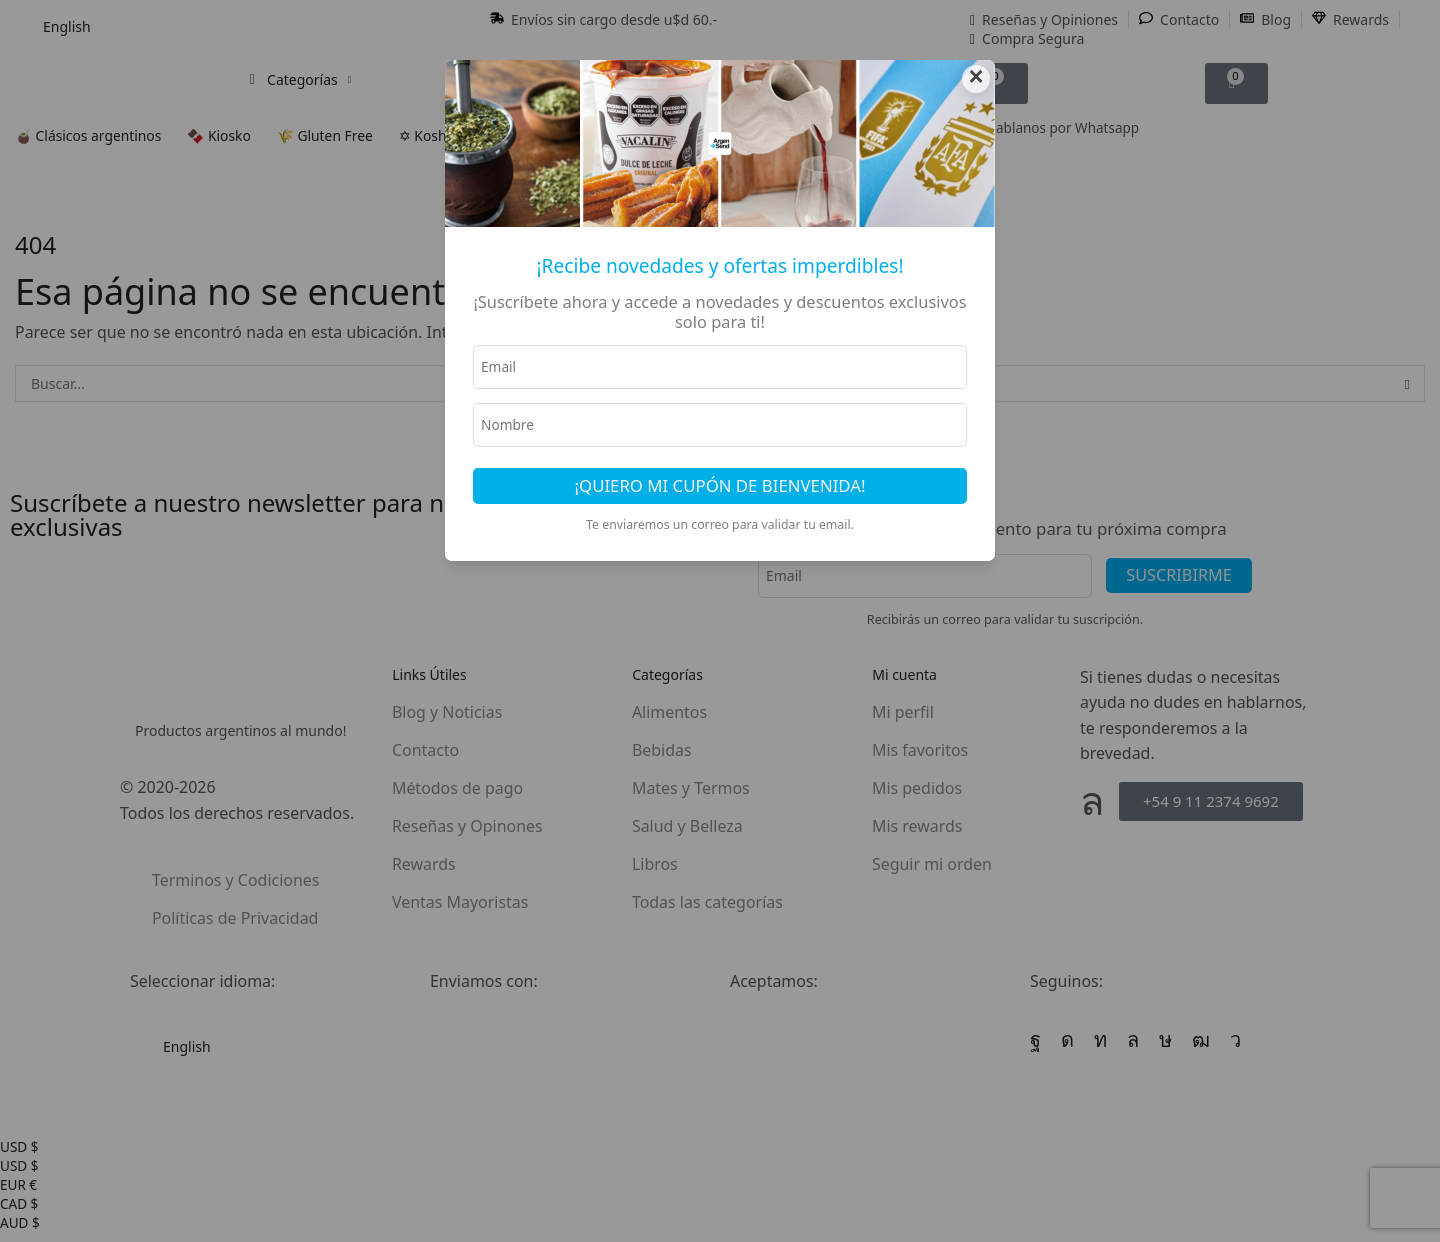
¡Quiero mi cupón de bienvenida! (720, 488)
